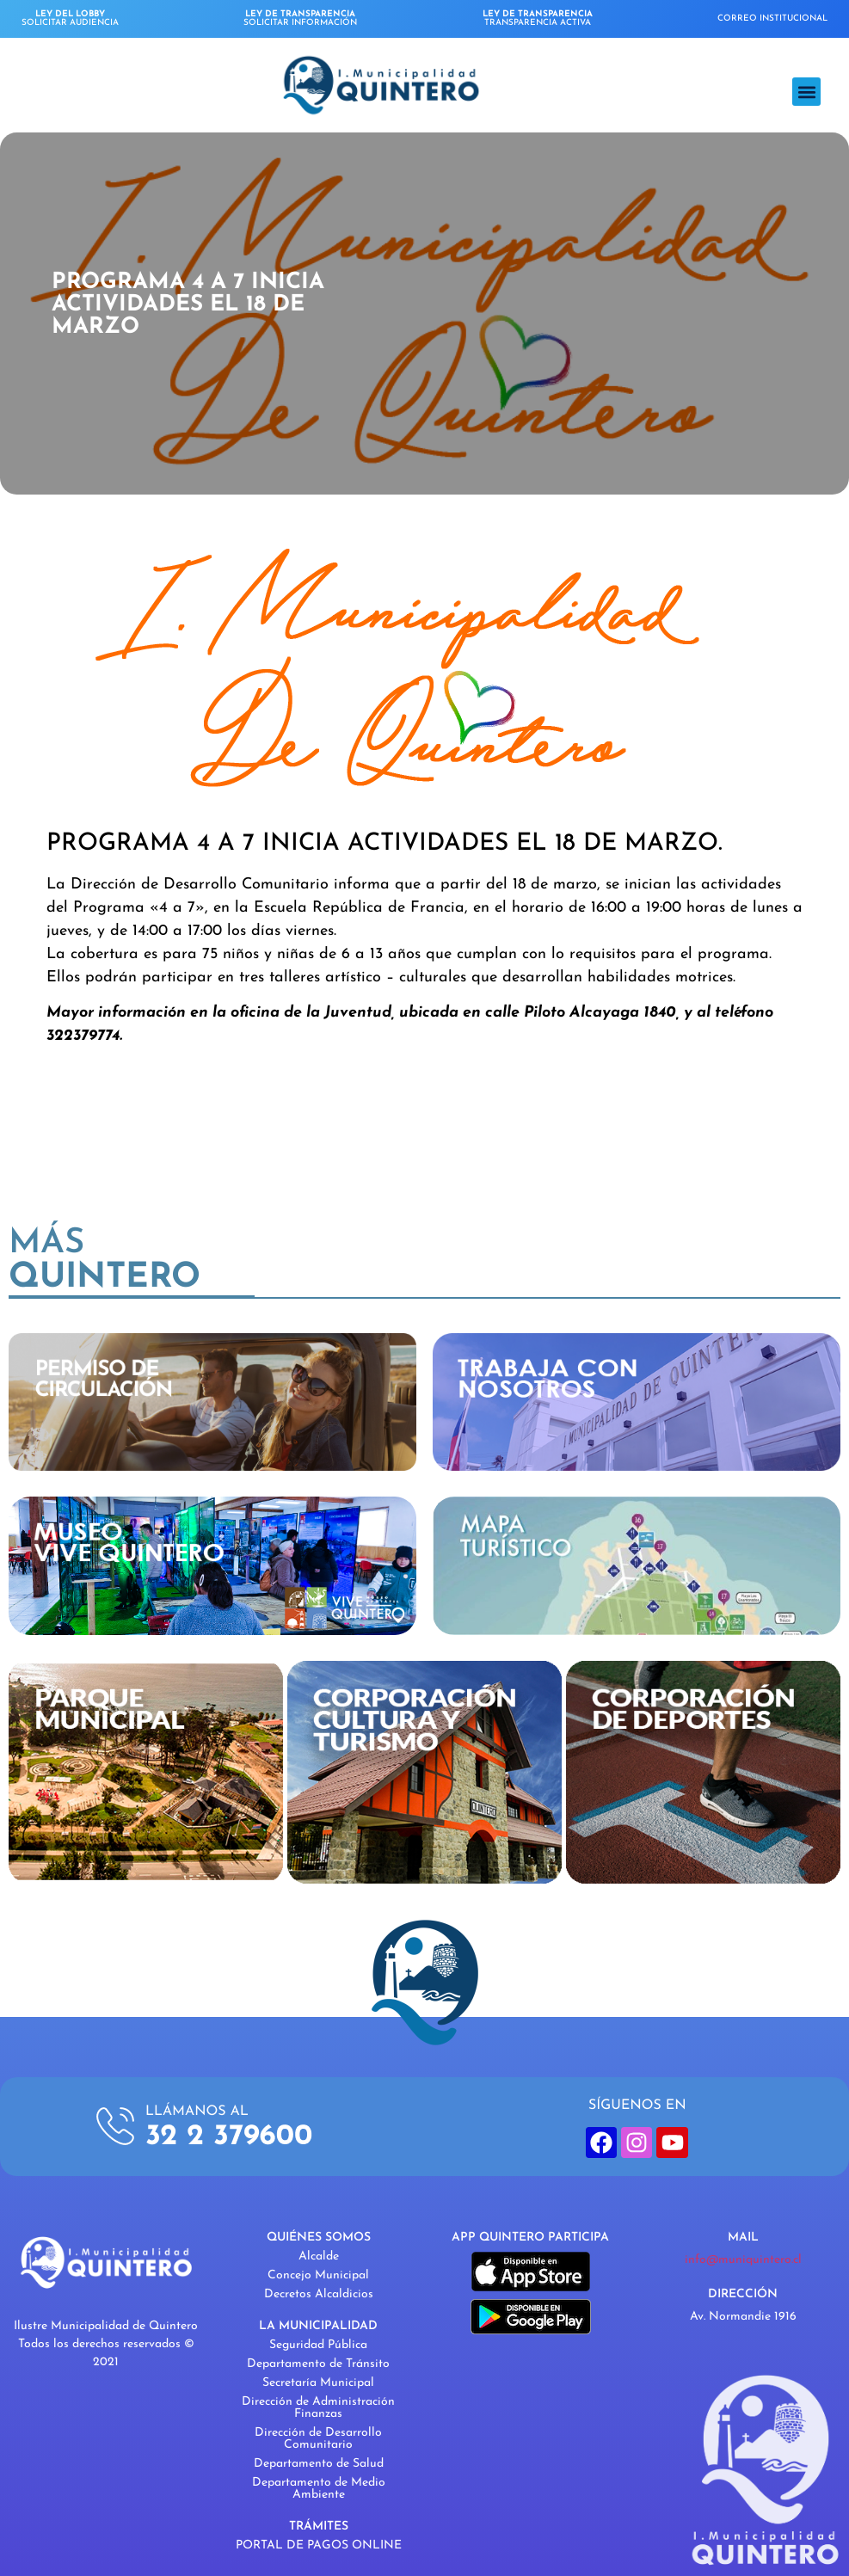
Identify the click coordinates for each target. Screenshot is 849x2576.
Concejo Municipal (318, 2275)
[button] (806, 91)
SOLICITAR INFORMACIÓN (300, 18)
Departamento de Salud (319, 2463)
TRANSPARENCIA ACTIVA (538, 18)
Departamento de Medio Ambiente (318, 2488)
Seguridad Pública (318, 2345)
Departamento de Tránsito (318, 2364)
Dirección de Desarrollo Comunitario (318, 2438)
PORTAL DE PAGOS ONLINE (319, 2545)
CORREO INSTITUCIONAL (772, 18)
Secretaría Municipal (318, 2382)
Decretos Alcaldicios (318, 2294)
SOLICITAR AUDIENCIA (70, 18)
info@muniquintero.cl (743, 2259)
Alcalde (318, 2256)
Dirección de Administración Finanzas (318, 2407)
